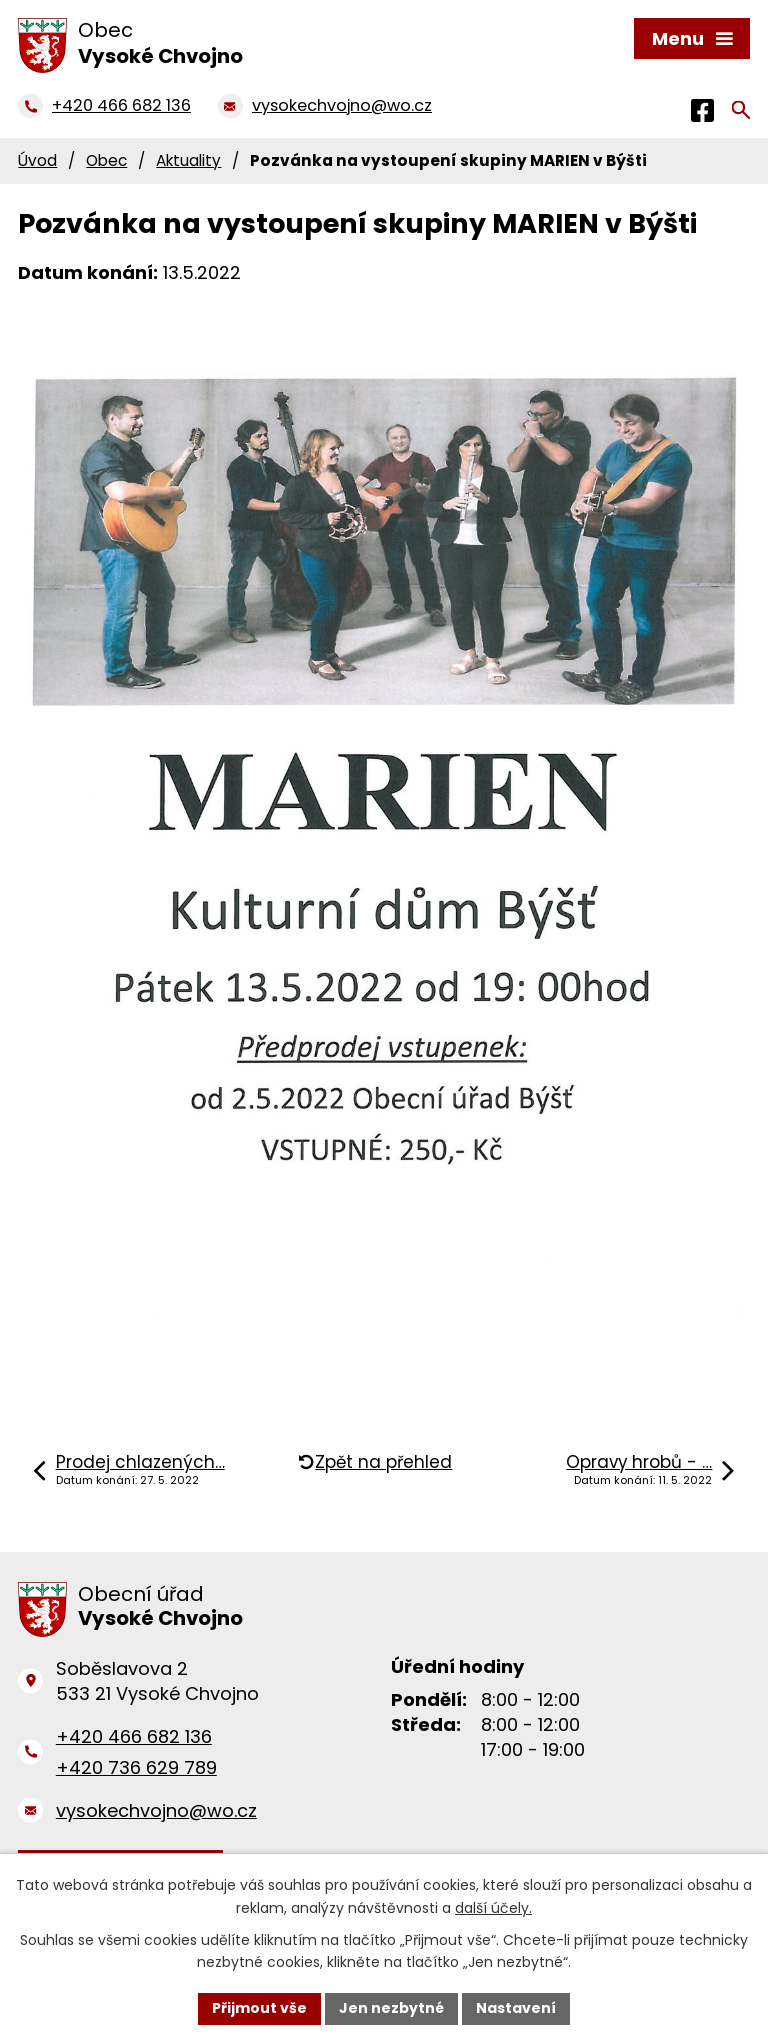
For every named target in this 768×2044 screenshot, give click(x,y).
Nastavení (516, 2008)
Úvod (37, 160)
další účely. (493, 1908)
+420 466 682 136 (134, 1736)
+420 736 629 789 (136, 1767)
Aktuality (188, 160)
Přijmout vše (259, 2008)
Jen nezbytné (391, 2008)
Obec (106, 160)
